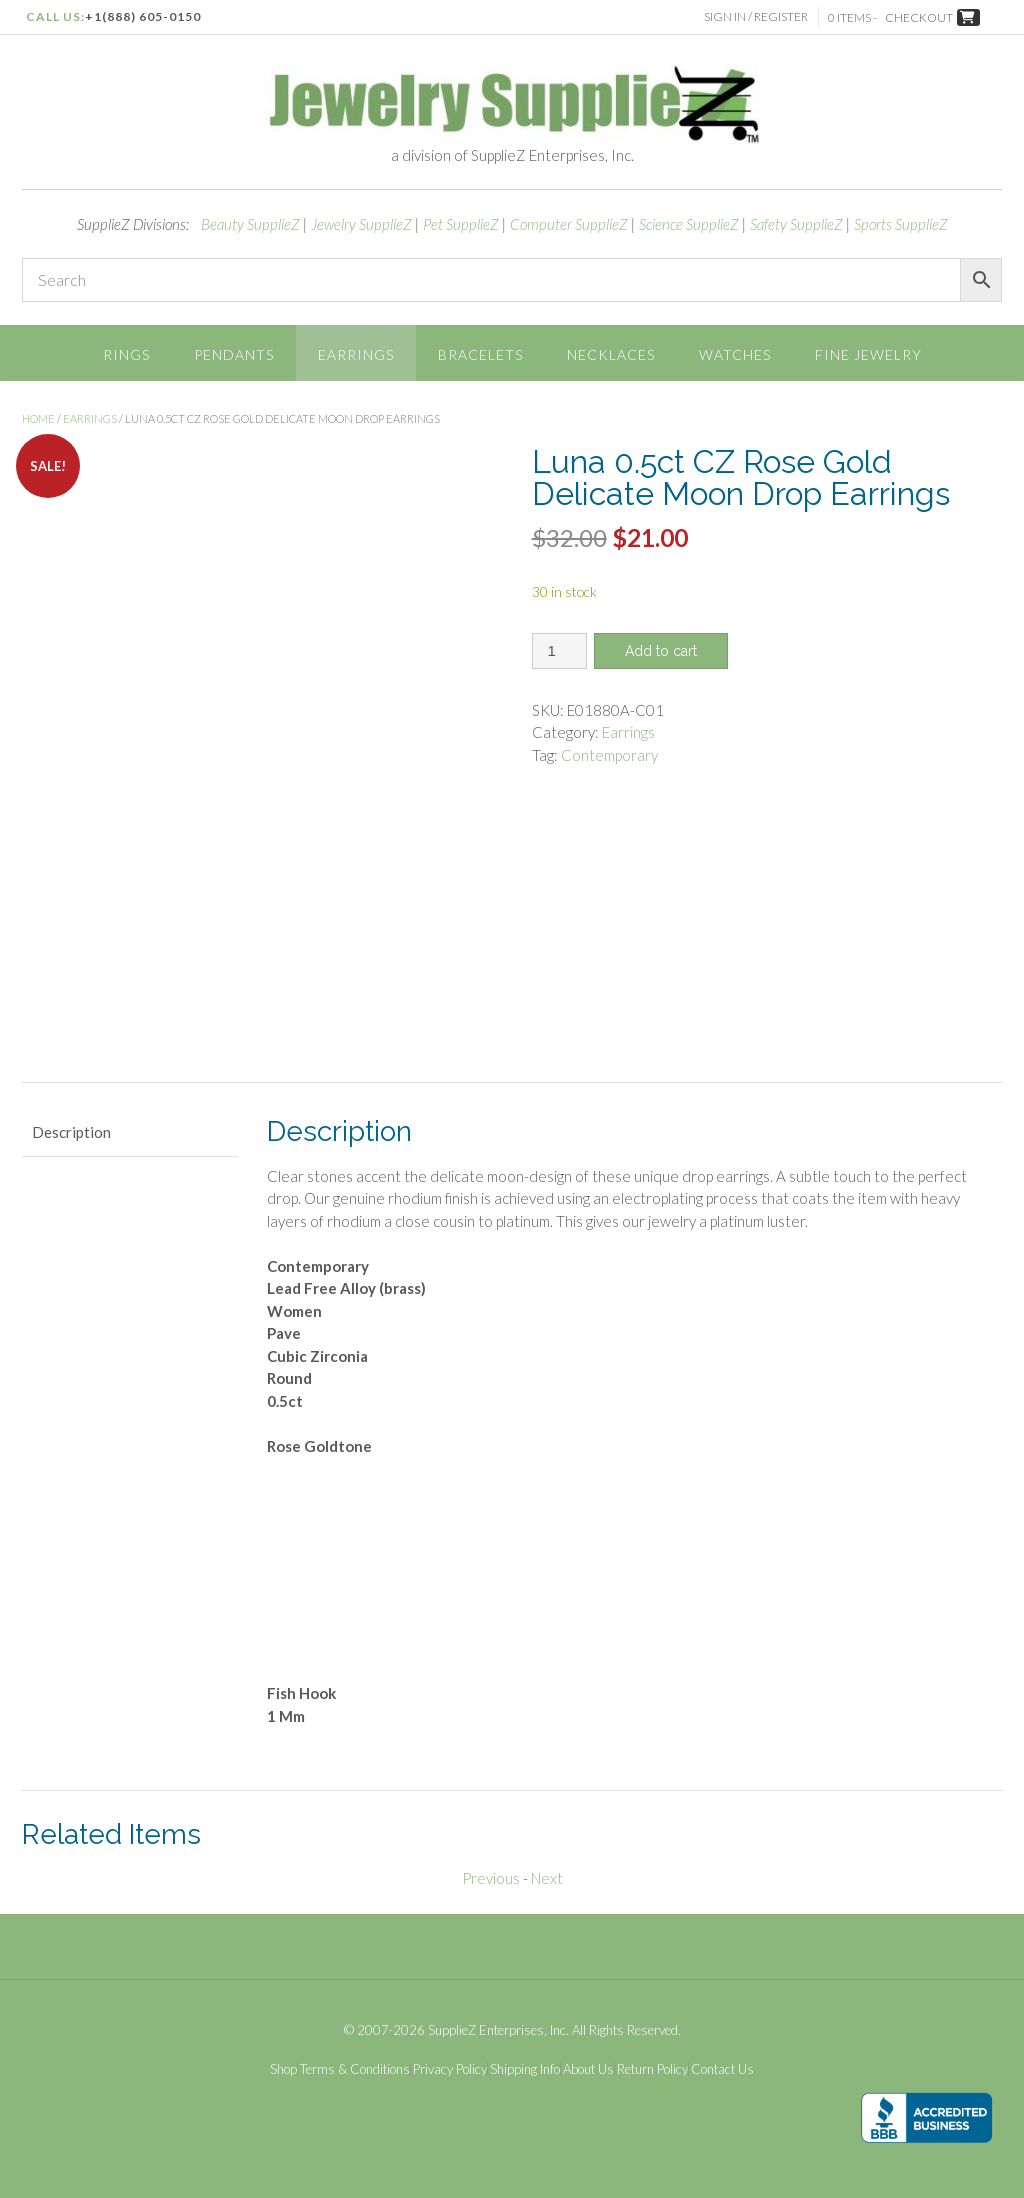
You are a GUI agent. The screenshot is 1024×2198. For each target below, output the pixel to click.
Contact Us (722, 2069)
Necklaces (611, 354)
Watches (735, 354)
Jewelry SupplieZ (361, 224)
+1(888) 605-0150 (143, 16)
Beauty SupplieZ (250, 224)
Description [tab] (71, 1132)
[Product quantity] (559, 651)
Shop (283, 2069)
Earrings (356, 354)
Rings (126, 354)
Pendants (234, 354)
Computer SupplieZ (569, 224)
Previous (491, 1878)
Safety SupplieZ (796, 224)
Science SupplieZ (689, 224)
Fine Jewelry (868, 354)
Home (38, 418)
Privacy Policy (450, 2069)
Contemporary (609, 755)
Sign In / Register (757, 16)
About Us (588, 2069)
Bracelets (480, 354)
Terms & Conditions (355, 2069)
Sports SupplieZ (901, 224)
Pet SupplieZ (461, 224)
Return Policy (652, 2069)
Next (547, 1878)
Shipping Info (525, 2069)
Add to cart (661, 651)
